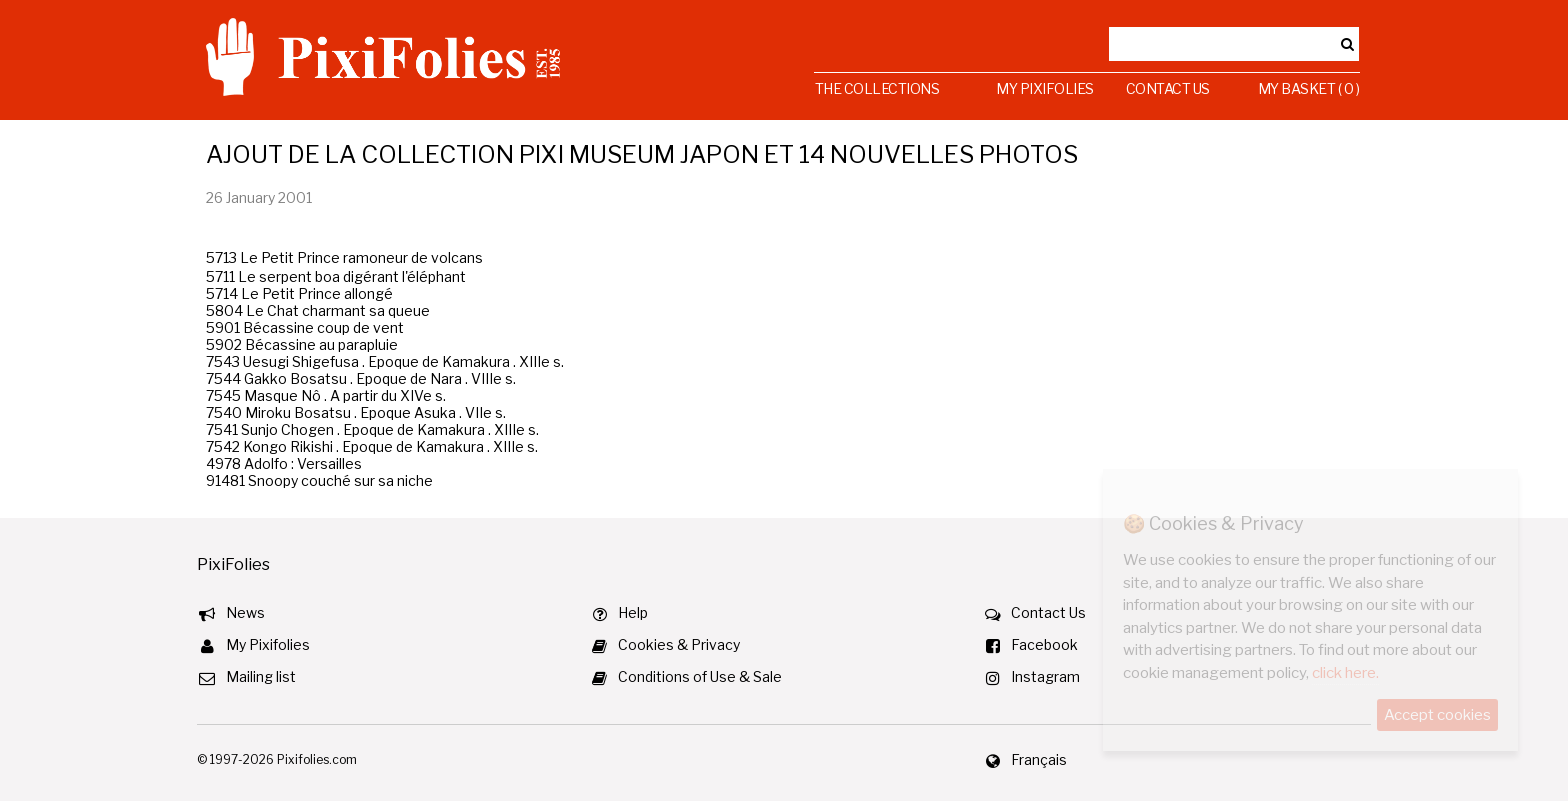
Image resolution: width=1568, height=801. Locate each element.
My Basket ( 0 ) (1309, 88)
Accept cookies (1437, 715)
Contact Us (1168, 88)
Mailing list (261, 676)
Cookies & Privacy (679, 644)
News (245, 612)
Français (1039, 759)
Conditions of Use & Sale (700, 676)
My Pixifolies (1045, 88)
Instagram (1045, 676)
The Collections (877, 88)
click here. (1345, 673)
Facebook (1044, 644)
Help (633, 612)
